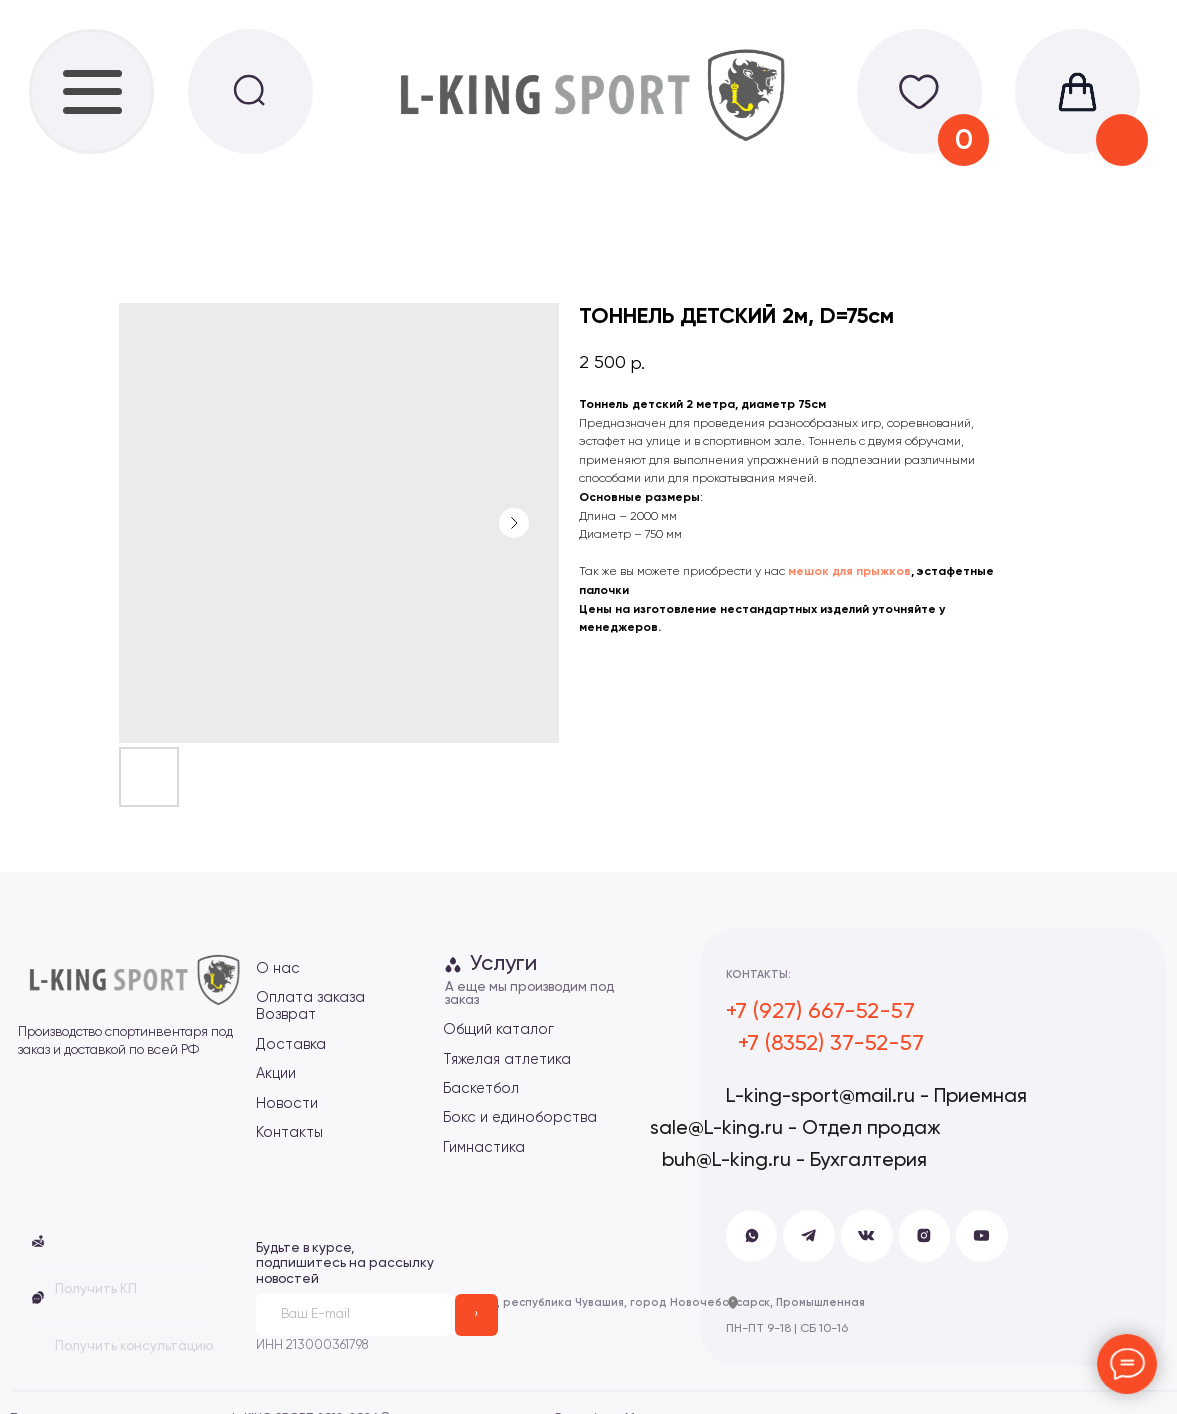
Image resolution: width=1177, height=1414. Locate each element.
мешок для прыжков (849, 572)
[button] (38, 1297)
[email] (355, 1315)
